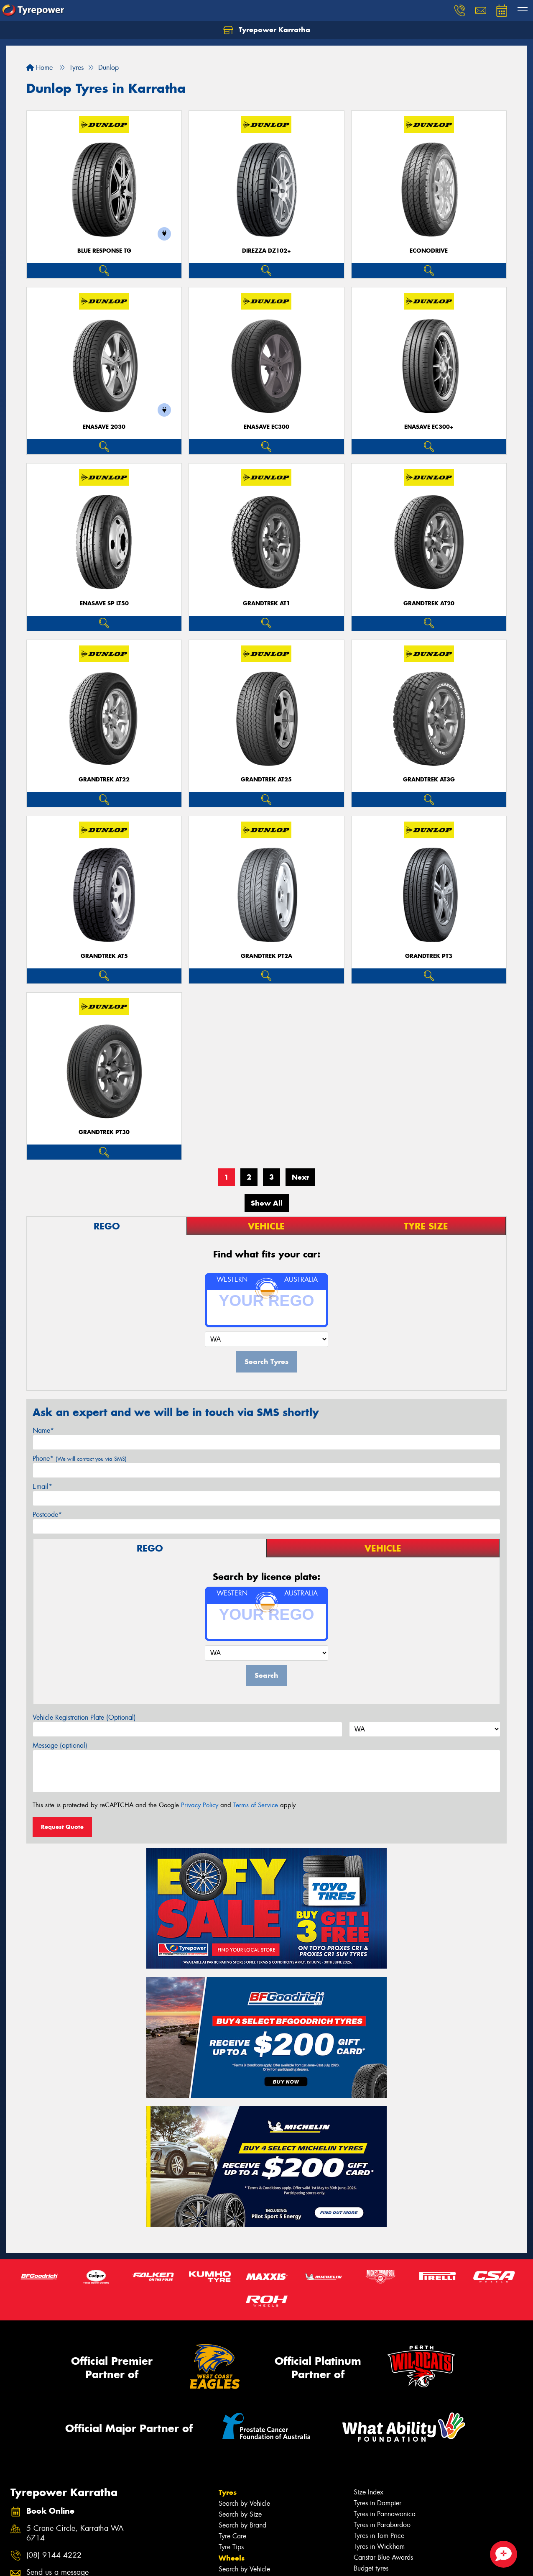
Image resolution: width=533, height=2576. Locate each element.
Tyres (228, 2492)
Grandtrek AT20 (428, 603)
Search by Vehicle (244, 2503)
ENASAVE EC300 (266, 426)
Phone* (80, 1458)
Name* (43, 1430)
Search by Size (240, 2514)
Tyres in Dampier (377, 2503)
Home (39, 67)
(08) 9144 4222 (54, 2555)
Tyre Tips (231, 2547)
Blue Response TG (104, 250)
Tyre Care (232, 2536)
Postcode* (47, 1514)
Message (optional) (60, 1745)
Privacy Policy (199, 1805)
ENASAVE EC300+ (429, 426)
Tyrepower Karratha (266, 30)
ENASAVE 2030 (104, 426)
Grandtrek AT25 (266, 779)
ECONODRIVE (429, 250)
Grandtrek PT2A (266, 956)
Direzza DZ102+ (266, 250)
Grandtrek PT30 (104, 1132)
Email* (42, 1486)
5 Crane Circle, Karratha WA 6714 (75, 2533)
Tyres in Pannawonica (385, 2513)
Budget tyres (371, 2568)
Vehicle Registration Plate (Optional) (84, 1717)
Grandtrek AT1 (266, 603)
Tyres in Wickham (379, 2546)
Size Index (368, 2492)
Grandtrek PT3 (428, 956)
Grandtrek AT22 (104, 779)
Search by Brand (242, 2525)
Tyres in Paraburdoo (382, 2524)
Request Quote (62, 1827)
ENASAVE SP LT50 (104, 603)
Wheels (232, 2558)
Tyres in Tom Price (379, 2535)
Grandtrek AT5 (104, 956)
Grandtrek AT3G (429, 779)
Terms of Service (255, 1805)
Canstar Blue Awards (383, 2557)
